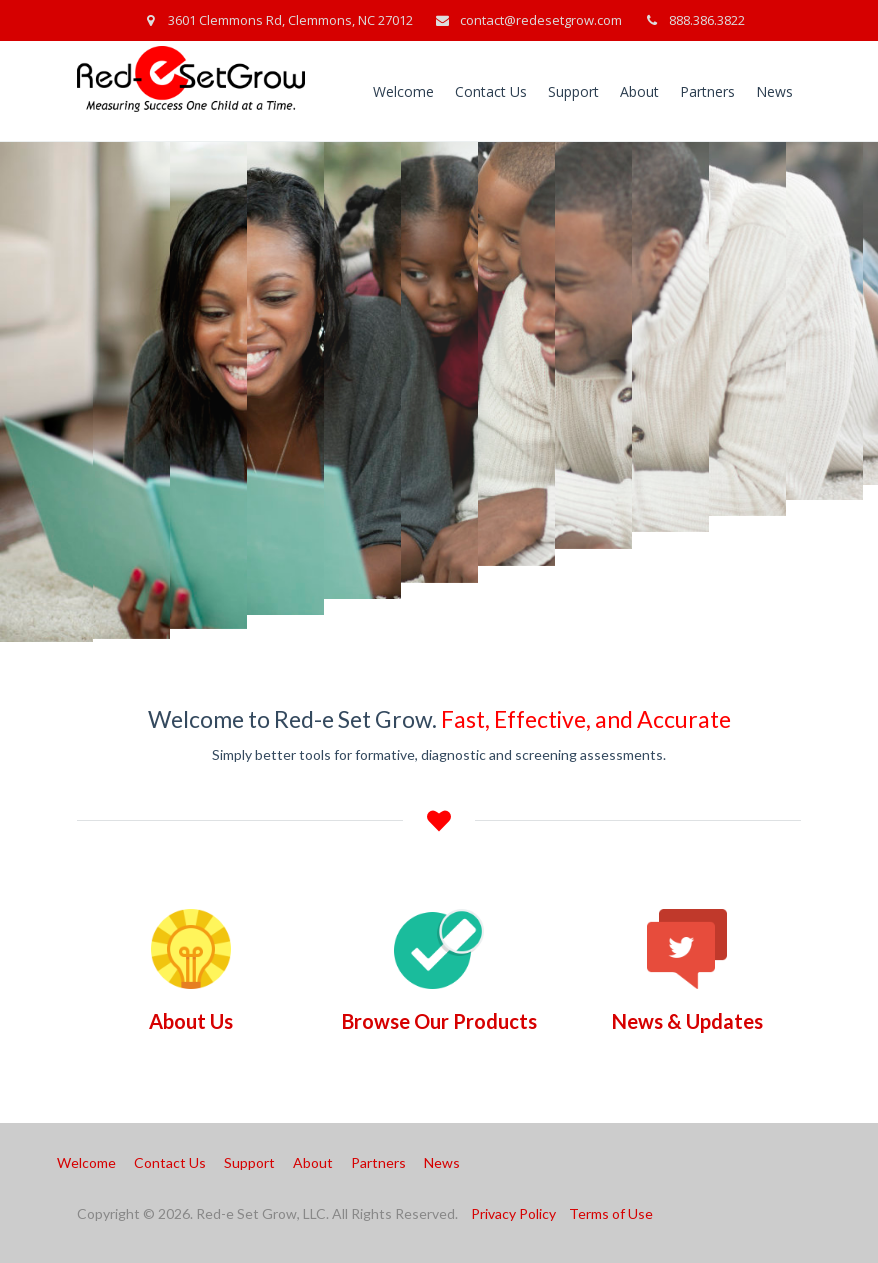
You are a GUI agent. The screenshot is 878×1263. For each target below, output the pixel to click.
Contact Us (491, 91)
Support (573, 91)
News (774, 91)
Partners (707, 91)
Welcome (403, 91)
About (639, 91)
